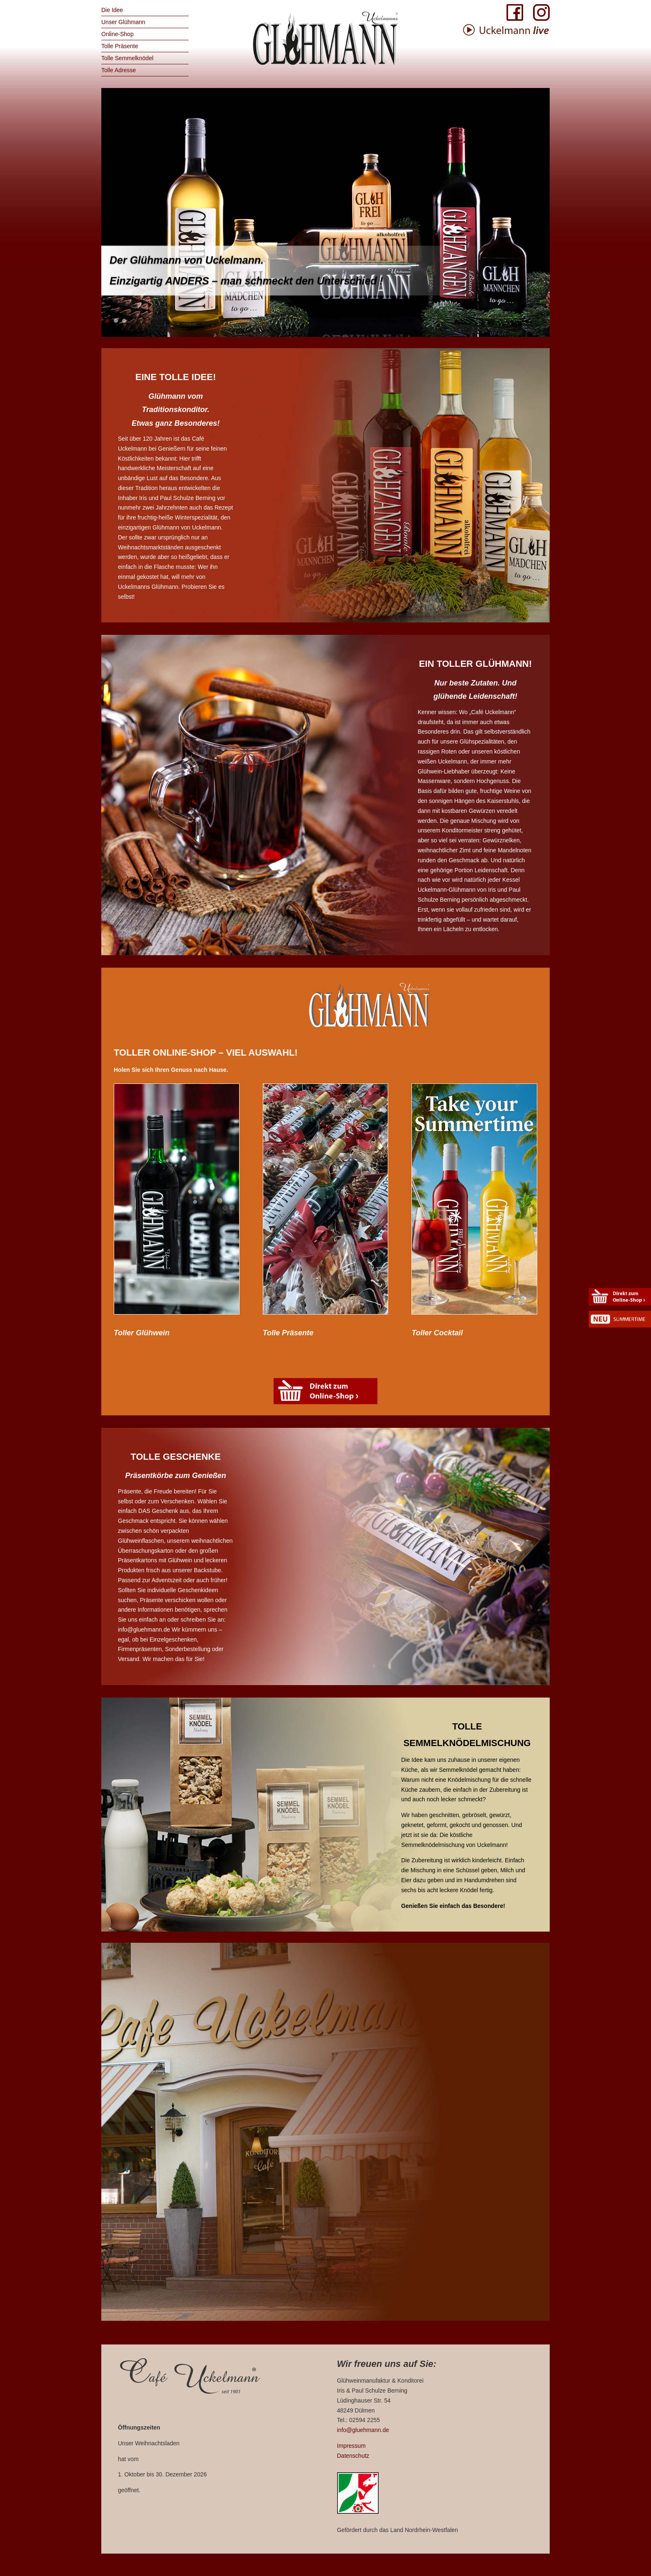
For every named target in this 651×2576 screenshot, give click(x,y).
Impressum (351, 2445)
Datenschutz (353, 2455)
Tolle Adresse (118, 70)
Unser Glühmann (123, 22)
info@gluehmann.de (363, 2430)
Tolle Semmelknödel (127, 58)
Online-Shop (117, 34)
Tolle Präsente (119, 46)
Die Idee (112, 10)
